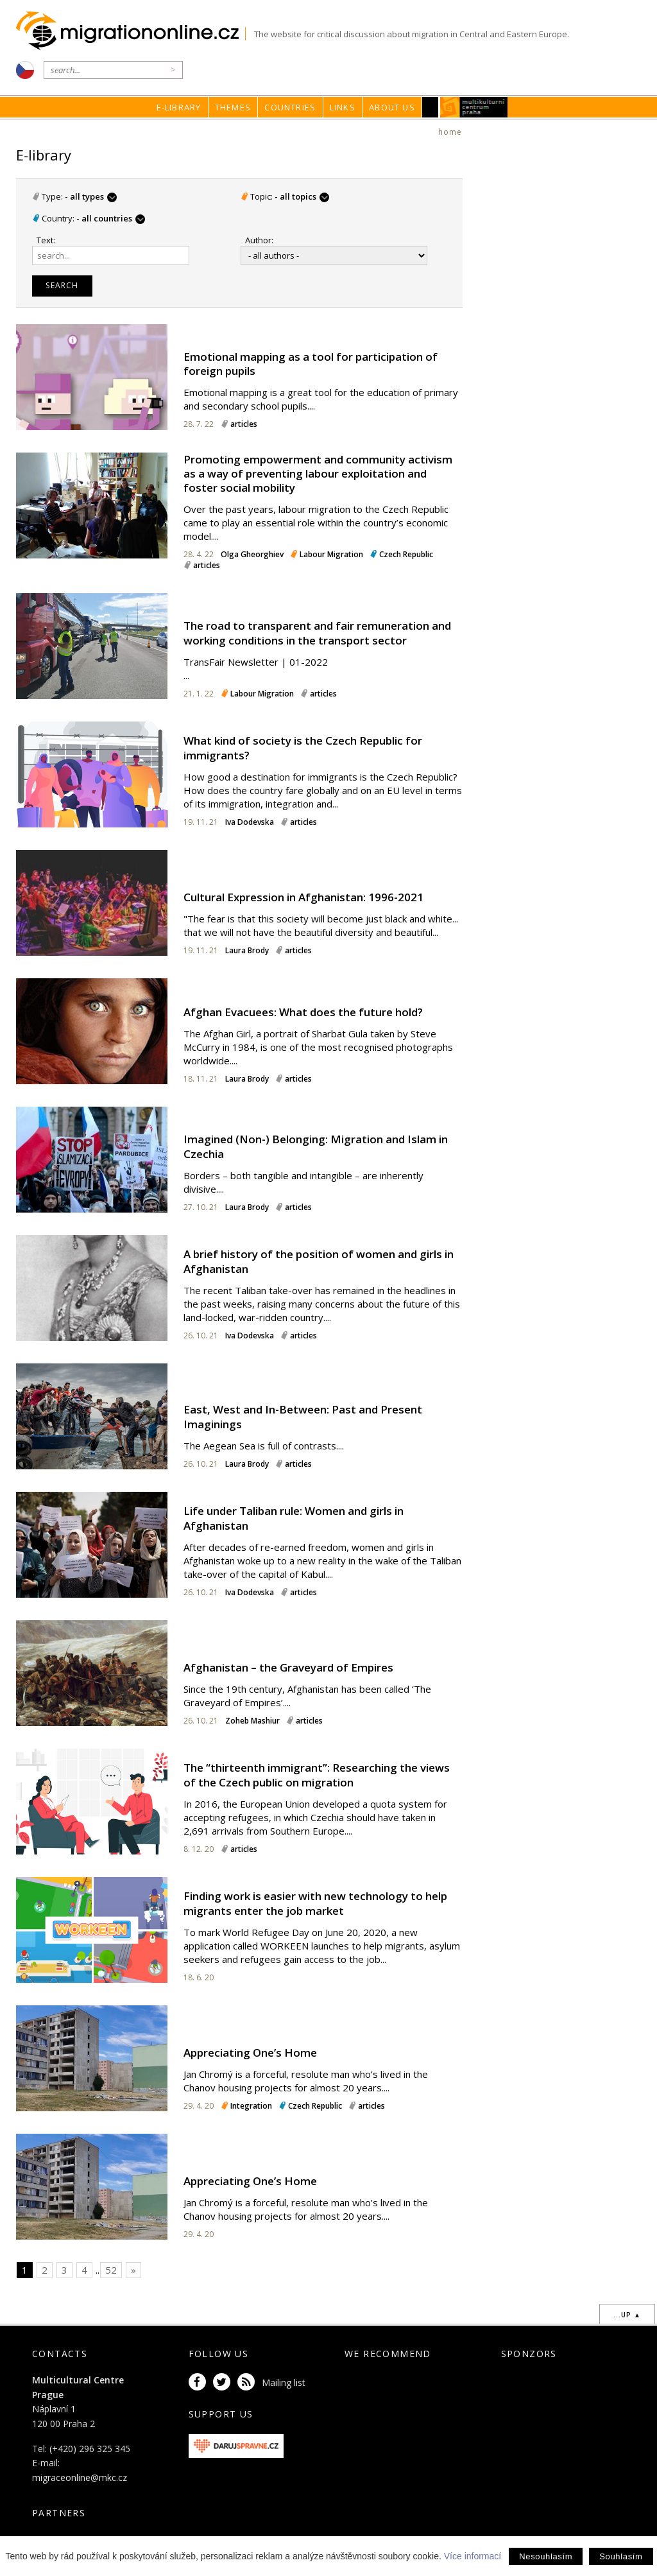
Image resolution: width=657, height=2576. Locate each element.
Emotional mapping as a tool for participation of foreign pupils (310, 363)
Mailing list (283, 2382)
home (450, 131)
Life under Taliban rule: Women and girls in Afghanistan (293, 1517)
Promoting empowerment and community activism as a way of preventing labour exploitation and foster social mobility (317, 473)
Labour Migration (331, 554)
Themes (233, 107)
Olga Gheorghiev (252, 554)
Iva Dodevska (249, 822)
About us (392, 107)
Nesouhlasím (545, 2556)
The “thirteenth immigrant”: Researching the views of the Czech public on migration (316, 1774)
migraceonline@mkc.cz (79, 2477)
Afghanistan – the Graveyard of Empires (288, 1667)
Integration (251, 2105)
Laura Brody (248, 950)
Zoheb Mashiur (252, 1720)
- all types (91, 196)
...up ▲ (627, 2314)
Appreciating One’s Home (250, 2052)
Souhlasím (620, 2556)
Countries (290, 107)
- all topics (302, 196)
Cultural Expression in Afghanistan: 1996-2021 (303, 897)
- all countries (109, 218)
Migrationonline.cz (130, 31)
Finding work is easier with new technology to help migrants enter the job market (315, 1903)
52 (111, 2269)
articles (243, 424)
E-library (179, 107)
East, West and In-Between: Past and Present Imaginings (302, 1416)
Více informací (472, 2556)
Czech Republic (406, 554)
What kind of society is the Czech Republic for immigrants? (302, 747)
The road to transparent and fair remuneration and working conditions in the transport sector (317, 632)
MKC (474, 107)
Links (342, 107)
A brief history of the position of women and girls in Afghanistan (318, 1261)
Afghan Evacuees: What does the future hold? (303, 1012)
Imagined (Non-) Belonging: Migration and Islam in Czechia (315, 1146)
